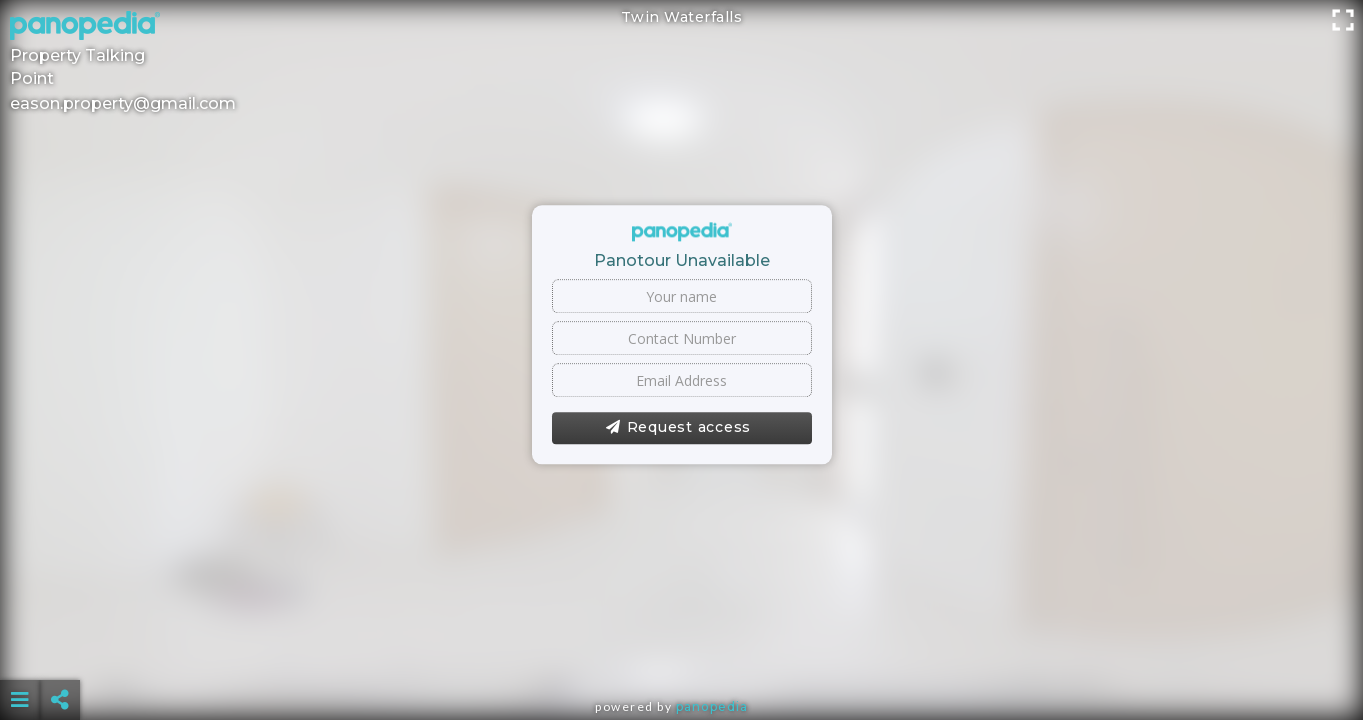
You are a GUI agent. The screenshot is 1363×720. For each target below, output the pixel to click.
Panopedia (712, 706)
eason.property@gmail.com (123, 103)
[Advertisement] (681, 650)
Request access (678, 428)
